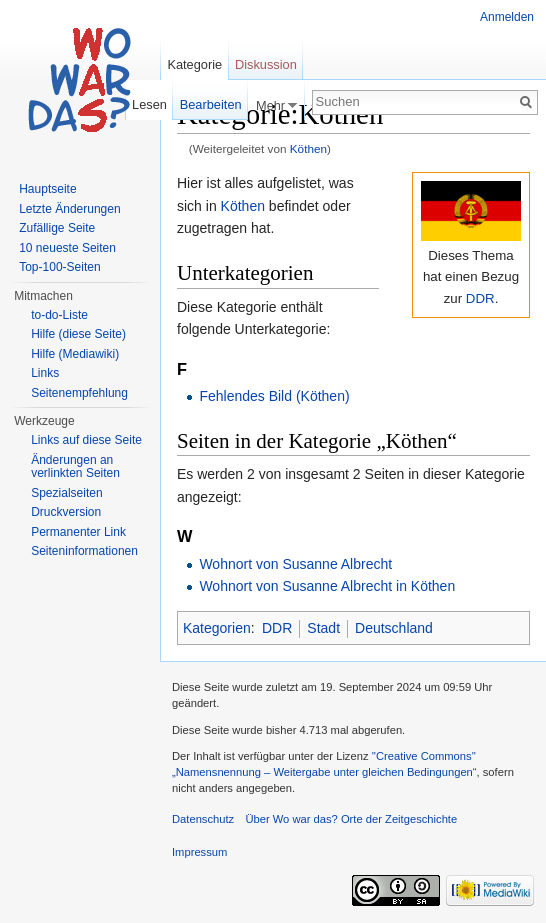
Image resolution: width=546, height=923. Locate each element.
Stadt (323, 628)
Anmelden (507, 17)
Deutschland (394, 628)
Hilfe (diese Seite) (78, 334)
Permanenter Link (78, 532)
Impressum (199, 852)
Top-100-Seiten (59, 267)
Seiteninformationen (84, 551)
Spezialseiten (66, 493)
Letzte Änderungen (69, 209)
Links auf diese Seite (86, 440)
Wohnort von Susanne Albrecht (295, 564)
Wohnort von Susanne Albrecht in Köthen (327, 586)
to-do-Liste (59, 315)
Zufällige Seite (57, 228)
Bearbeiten (211, 104)
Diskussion (266, 64)
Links (45, 373)
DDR (480, 298)
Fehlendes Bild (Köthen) (274, 396)
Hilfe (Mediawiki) (75, 354)
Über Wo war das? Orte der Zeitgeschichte (351, 819)
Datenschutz (203, 819)
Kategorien (217, 628)
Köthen (308, 148)
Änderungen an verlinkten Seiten (75, 467)
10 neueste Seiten (67, 248)
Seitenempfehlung (79, 393)
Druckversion (66, 512)
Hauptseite (47, 189)
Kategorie (194, 64)
